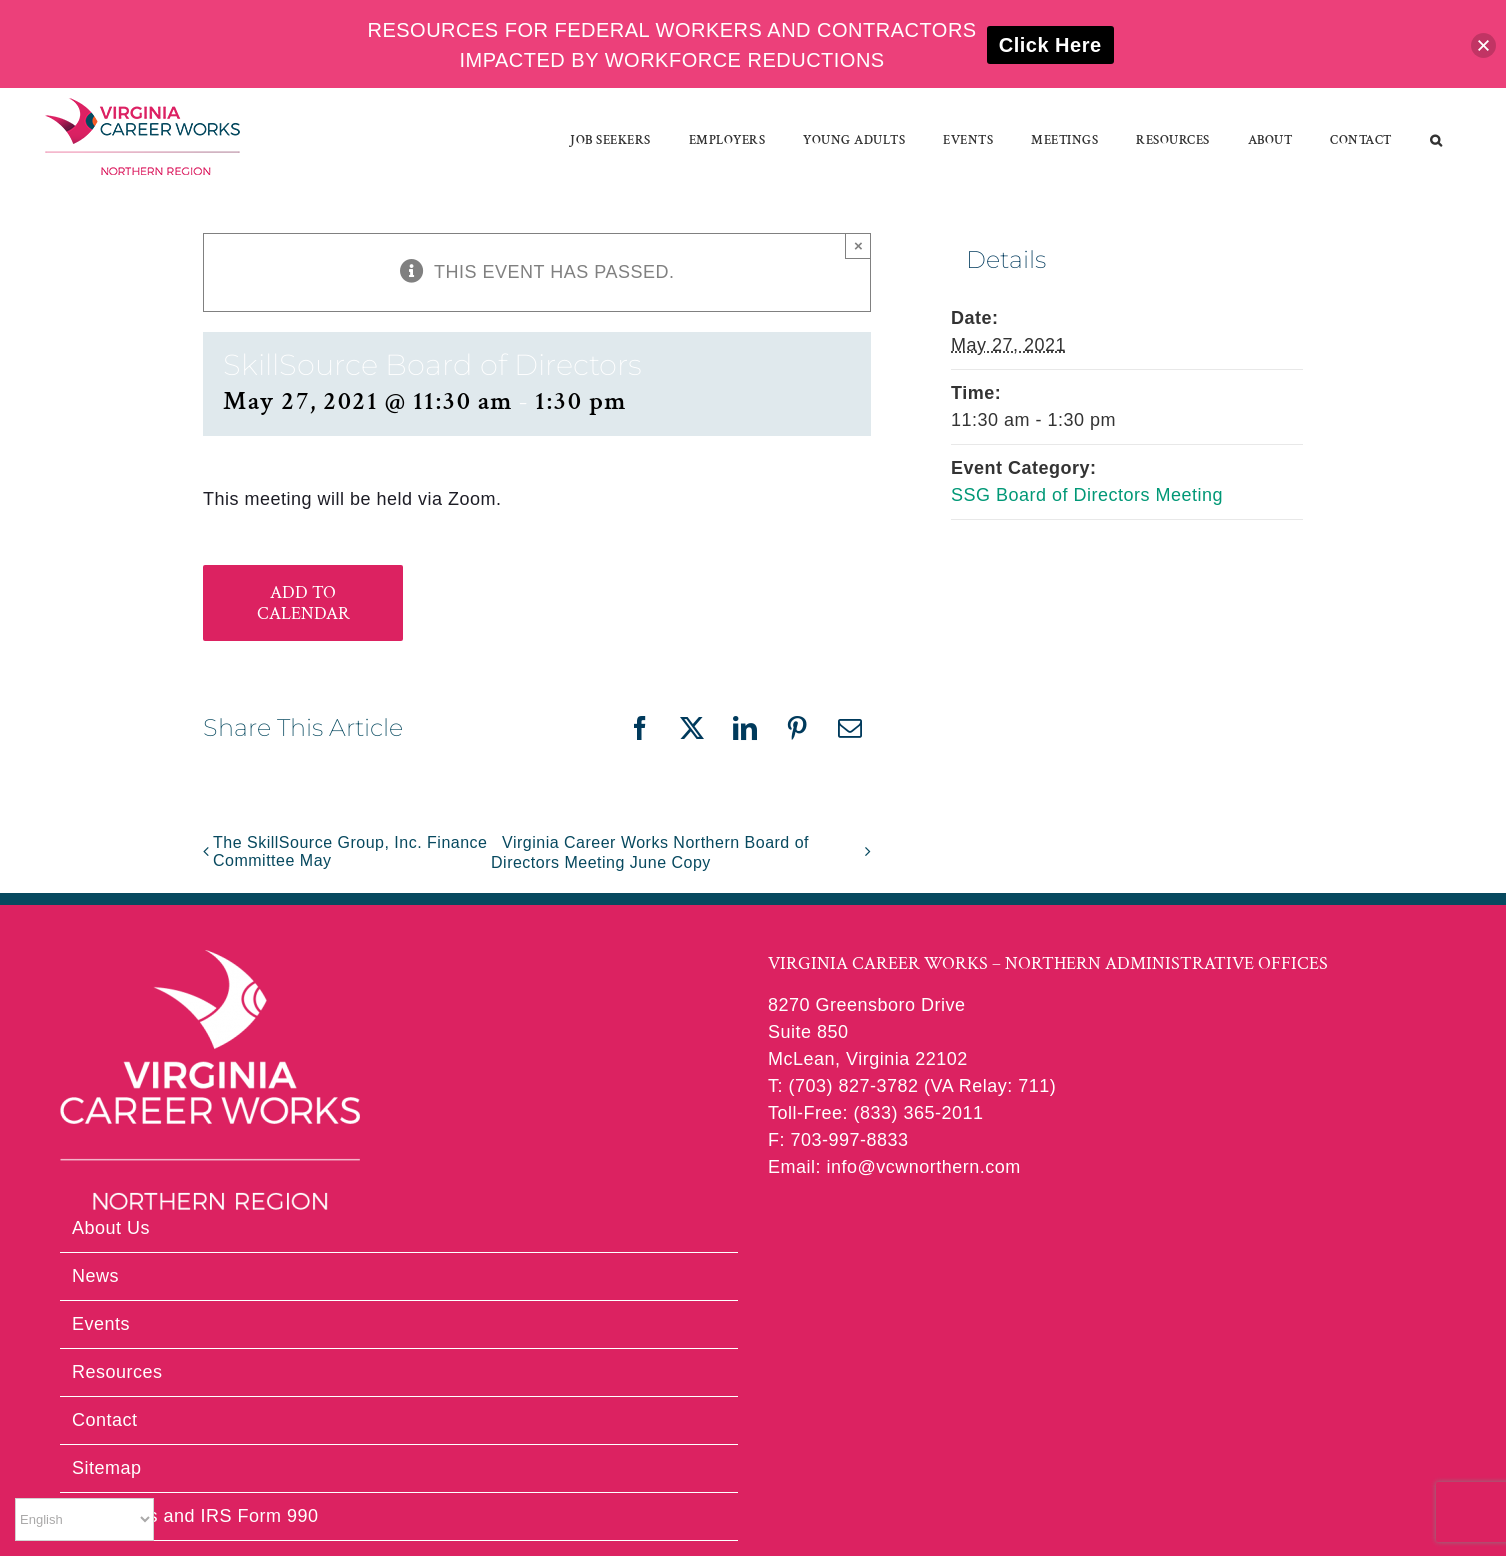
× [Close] (858, 245)
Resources (117, 1372)
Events (101, 1324)
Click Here (1050, 45)
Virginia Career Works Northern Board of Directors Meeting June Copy (650, 852)
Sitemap (107, 1468)
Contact (105, 1420)
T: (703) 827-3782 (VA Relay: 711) (912, 1086)
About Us (111, 1228)
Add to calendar (303, 603)
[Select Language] (84, 1519)
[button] (1436, 140)
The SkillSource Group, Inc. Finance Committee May (350, 851)
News (95, 1276)
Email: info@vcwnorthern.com (894, 1167)
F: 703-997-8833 (838, 1140)
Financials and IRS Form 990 (195, 1516)
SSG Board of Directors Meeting (1087, 495)
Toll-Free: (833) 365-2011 (876, 1113)
